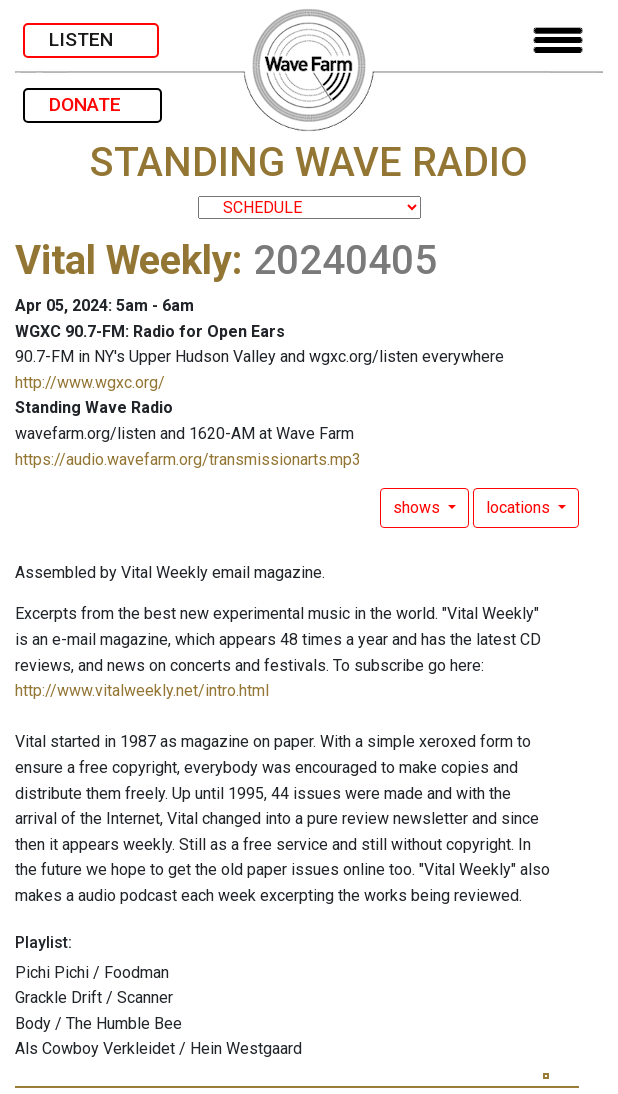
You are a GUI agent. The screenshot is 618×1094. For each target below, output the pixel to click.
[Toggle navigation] (558, 40)
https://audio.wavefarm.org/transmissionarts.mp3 (188, 459)
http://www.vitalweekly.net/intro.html (142, 690)
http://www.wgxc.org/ (90, 382)
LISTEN (91, 39)
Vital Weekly (123, 260)
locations (520, 507)
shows (418, 507)
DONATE (92, 104)
